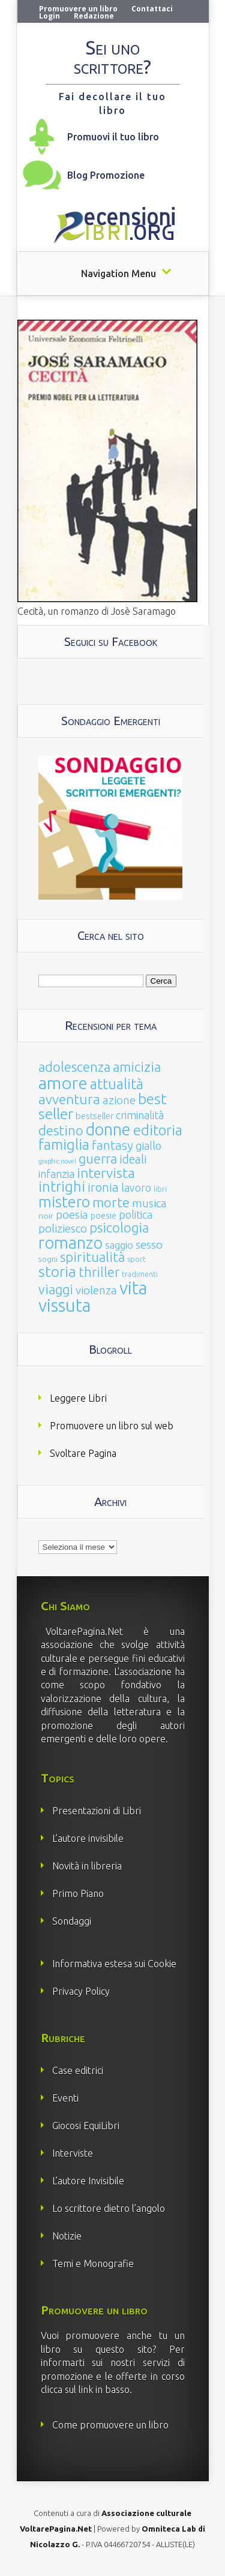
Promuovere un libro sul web (111, 1425)
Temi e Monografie (93, 2263)
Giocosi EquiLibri (85, 2125)
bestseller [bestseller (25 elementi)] (94, 1116)
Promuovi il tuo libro (113, 136)
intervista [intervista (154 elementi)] (106, 1172)
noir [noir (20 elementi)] (45, 1216)
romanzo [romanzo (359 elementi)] (70, 1242)
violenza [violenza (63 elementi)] (96, 1290)
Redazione (94, 16)
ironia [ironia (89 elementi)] (103, 1187)
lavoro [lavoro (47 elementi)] (136, 1188)
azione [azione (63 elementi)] (119, 1100)
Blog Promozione (106, 175)
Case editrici (77, 2070)
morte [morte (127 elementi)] (111, 1202)
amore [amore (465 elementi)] (63, 1082)
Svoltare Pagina (83, 1453)
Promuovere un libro (78, 9)
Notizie (67, 2236)
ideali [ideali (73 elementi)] (133, 1159)
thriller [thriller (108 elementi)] (99, 1272)
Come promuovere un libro (110, 2424)
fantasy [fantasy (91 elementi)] (112, 1145)
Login (49, 16)
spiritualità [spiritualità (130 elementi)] (92, 1256)
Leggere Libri (78, 1398)
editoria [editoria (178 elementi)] (157, 1130)
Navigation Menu (118, 273)
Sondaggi (71, 1921)
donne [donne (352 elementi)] (108, 1129)
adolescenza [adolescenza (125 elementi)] (74, 1066)
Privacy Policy (81, 1991)
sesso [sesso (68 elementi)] (149, 1244)
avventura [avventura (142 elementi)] (69, 1099)
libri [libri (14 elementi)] (160, 1189)
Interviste (72, 2153)
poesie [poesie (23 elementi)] (103, 1216)
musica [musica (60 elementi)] (149, 1203)
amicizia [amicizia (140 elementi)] (137, 1066)
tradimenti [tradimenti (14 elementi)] (140, 1274)
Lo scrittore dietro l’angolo (108, 2208)
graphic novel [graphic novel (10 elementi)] (57, 1161)
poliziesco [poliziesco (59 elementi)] (62, 1228)
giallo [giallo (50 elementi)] (148, 1146)
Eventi (65, 2098)
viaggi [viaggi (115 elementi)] (55, 1289)
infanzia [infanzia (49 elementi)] (56, 1174)
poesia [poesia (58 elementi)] (72, 1215)
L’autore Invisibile (88, 2180)
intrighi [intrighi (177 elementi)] (61, 1187)
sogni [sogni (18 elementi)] (48, 1259)
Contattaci (152, 9)
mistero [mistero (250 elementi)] (64, 1201)
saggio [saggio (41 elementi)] (119, 1245)
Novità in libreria (87, 1865)
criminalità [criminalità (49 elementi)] (140, 1115)
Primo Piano (78, 1893)
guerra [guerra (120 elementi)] (98, 1158)
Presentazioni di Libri (96, 1810)
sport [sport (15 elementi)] (136, 1259)
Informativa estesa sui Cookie (114, 1963)
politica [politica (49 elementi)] (135, 1215)
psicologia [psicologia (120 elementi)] (119, 1227)
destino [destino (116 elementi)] (60, 1130)
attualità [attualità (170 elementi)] (116, 1084)
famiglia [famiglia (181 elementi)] (63, 1145)
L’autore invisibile (88, 1838)
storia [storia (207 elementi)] (57, 1271)
